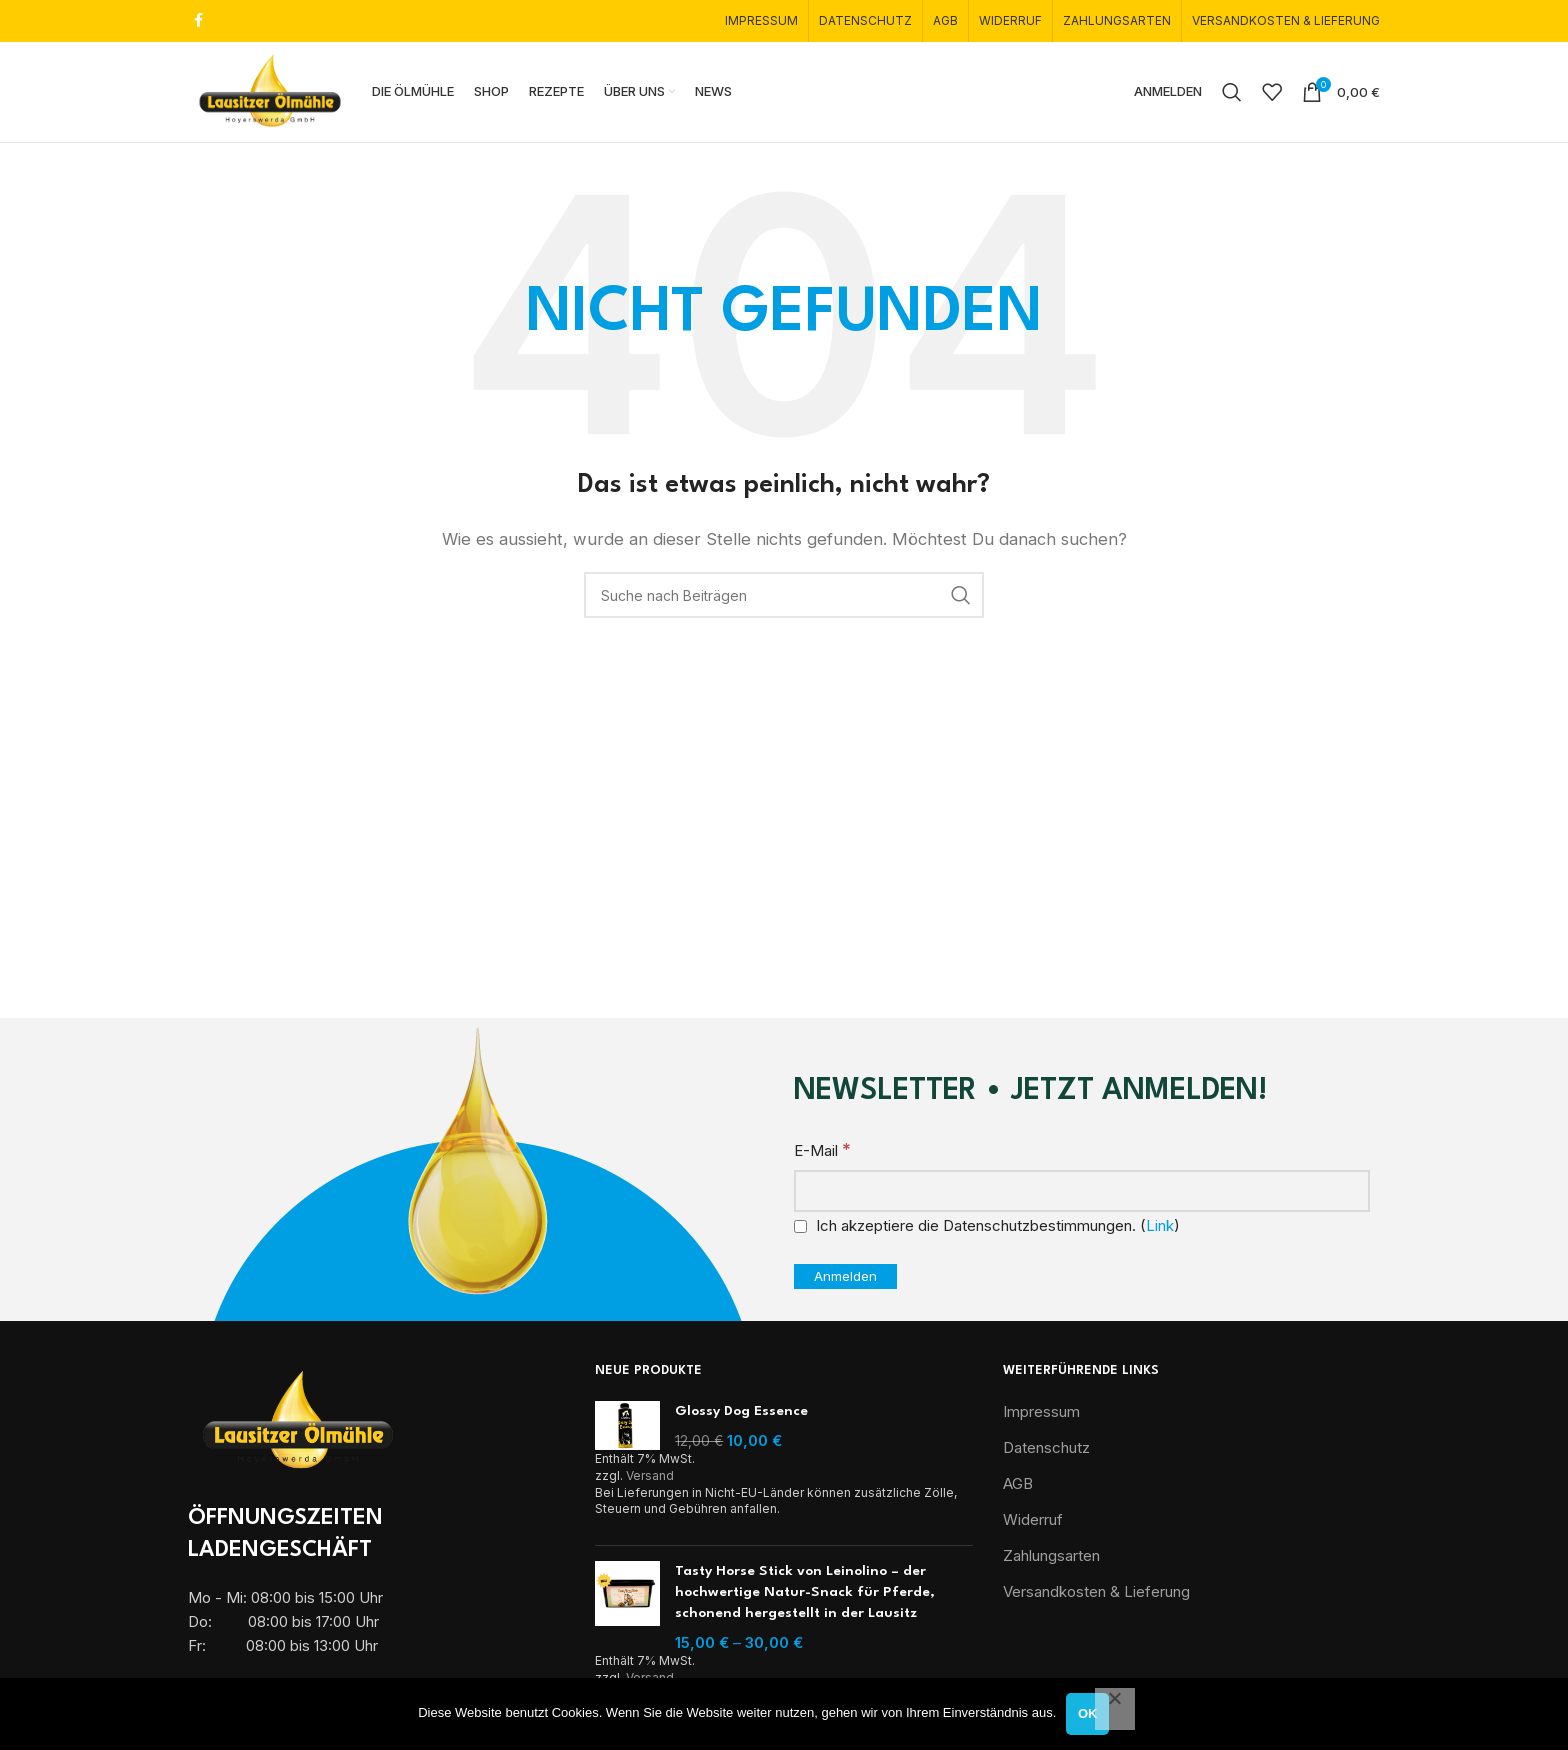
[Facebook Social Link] (198, 21)
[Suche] (1232, 94)
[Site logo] (273, 92)
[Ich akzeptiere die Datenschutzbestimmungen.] (800, 1230)
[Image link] (298, 1424)
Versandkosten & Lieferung (1096, 1595)
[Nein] (1115, 1709)
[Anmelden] (845, 1281)
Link (1160, 1229)
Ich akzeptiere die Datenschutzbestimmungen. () (987, 1229)
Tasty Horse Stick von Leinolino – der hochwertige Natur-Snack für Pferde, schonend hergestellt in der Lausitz (805, 1596)
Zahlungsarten (1051, 1559)
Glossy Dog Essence (741, 1415)
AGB (1018, 1487)
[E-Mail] (1082, 1195)
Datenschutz (1046, 1451)
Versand (650, 1479)
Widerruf (1033, 1523)
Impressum (1041, 1415)
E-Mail (822, 1153)
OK (1088, 1713)
